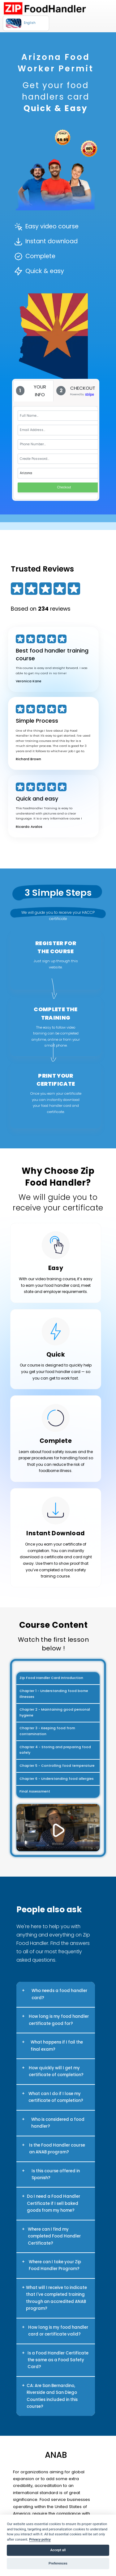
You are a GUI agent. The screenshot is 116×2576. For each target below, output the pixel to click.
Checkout (64, 487)
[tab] (33, 391)
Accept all (58, 2550)
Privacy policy (40, 2540)
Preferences (58, 2563)
